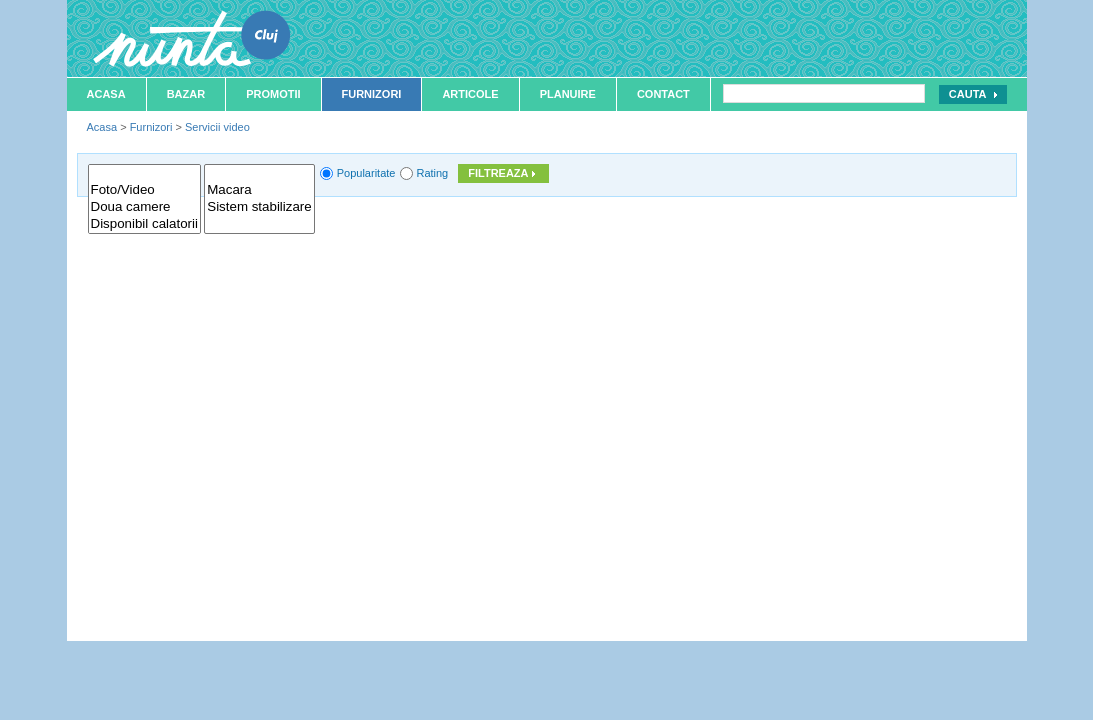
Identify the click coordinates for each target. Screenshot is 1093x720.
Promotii (273, 94)
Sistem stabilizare (259, 207)
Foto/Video (144, 190)
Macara (259, 190)
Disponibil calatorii (144, 224)
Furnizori (372, 94)
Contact (663, 94)
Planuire (568, 94)
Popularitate (366, 173)
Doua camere (144, 207)
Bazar (186, 94)
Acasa (106, 94)
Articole (470, 94)
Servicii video (217, 127)
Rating (432, 173)
